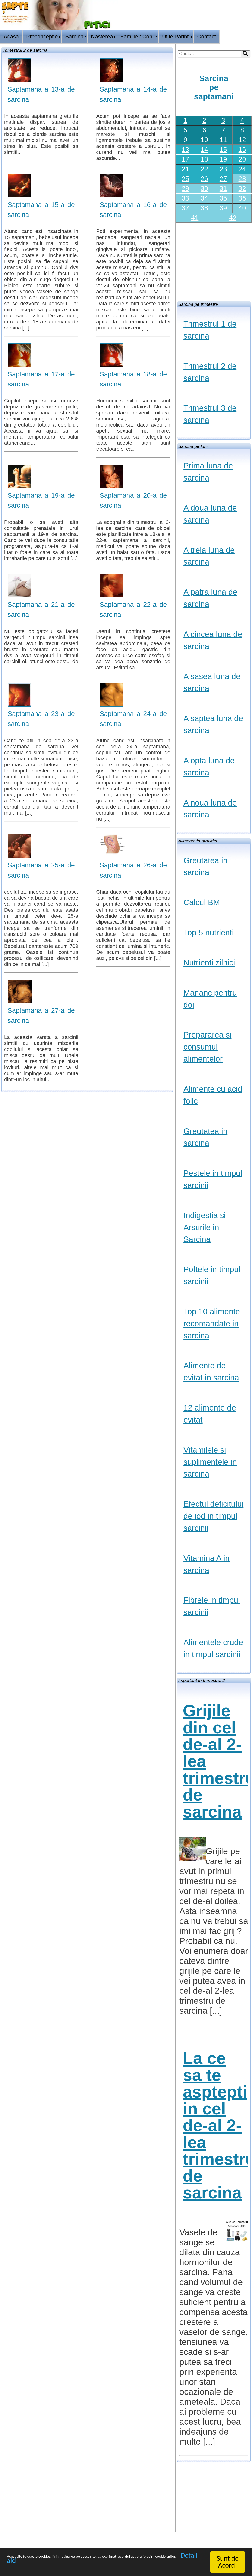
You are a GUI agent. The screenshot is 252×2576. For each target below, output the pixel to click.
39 (223, 208)
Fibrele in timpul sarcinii (211, 1606)
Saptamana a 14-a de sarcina (133, 80)
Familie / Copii (137, 37)
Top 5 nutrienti (208, 932)
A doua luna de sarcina (210, 513)
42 (232, 217)
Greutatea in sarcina (205, 866)
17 (185, 159)
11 (223, 139)
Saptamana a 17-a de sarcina (41, 365)
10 (204, 139)
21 (185, 169)
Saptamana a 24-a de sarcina (133, 705)
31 (223, 188)
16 (242, 149)
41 (194, 217)
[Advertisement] (214, 260)
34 (204, 198)
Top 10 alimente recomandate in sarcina (211, 1323)
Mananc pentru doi (210, 998)
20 (242, 159)
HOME (242, 39)
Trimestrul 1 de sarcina (209, 329)
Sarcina (74, 37)
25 (185, 178)
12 (242, 139)
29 (185, 188)
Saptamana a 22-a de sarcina (133, 596)
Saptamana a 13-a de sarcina (41, 80)
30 (204, 188)
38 (204, 208)
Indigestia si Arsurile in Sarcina (204, 1227)
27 (223, 178)
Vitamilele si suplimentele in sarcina (210, 1462)
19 (223, 159)
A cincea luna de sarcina (212, 640)
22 (204, 169)
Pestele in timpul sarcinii (212, 1179)
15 (223, 149)
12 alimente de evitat (209, 1413)
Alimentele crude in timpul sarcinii (213, 1648)
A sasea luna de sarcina (211, 682)
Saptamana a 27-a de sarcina (41, 1002)
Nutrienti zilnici (209, 962)
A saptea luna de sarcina (213, 724)
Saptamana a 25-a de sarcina (41, 856)
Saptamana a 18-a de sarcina (133, 365)
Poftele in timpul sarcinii (211, 1275)
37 (185, 208)
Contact (206, 37)
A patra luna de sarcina (210, 598)
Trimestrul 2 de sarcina (209, 372)
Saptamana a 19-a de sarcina (41, 487)
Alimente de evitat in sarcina (211, 1371)
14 (204, 149)
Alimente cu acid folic (212, 1095)
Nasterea (102, 37)
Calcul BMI (202, 902)
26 (204, 178)
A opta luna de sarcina (209, 766)
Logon (220, 39)
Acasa (11, 37)
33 (185, 198)
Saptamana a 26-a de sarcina (133, 856)
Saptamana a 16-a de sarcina (133, 196)
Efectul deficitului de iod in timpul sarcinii (213, 1516)
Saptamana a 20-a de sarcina (133, 487)
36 (242, 198)
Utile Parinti (176, 37)
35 (223, 198)
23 (223, 169)
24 (242, 169)
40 (242, 208)
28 (242, 178)
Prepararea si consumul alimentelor (207, 1046)
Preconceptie (42, 37)
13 (185, 149)
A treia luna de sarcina (209, 556)
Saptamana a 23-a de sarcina (41, 705)
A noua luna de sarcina (210, 808)
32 (242, 188)
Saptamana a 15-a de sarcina (41, 196)
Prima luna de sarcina (208, 471)
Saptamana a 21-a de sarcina (41, 596)
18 (204, 159)
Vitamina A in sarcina (206, 1564)
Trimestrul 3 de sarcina (209, 414)
